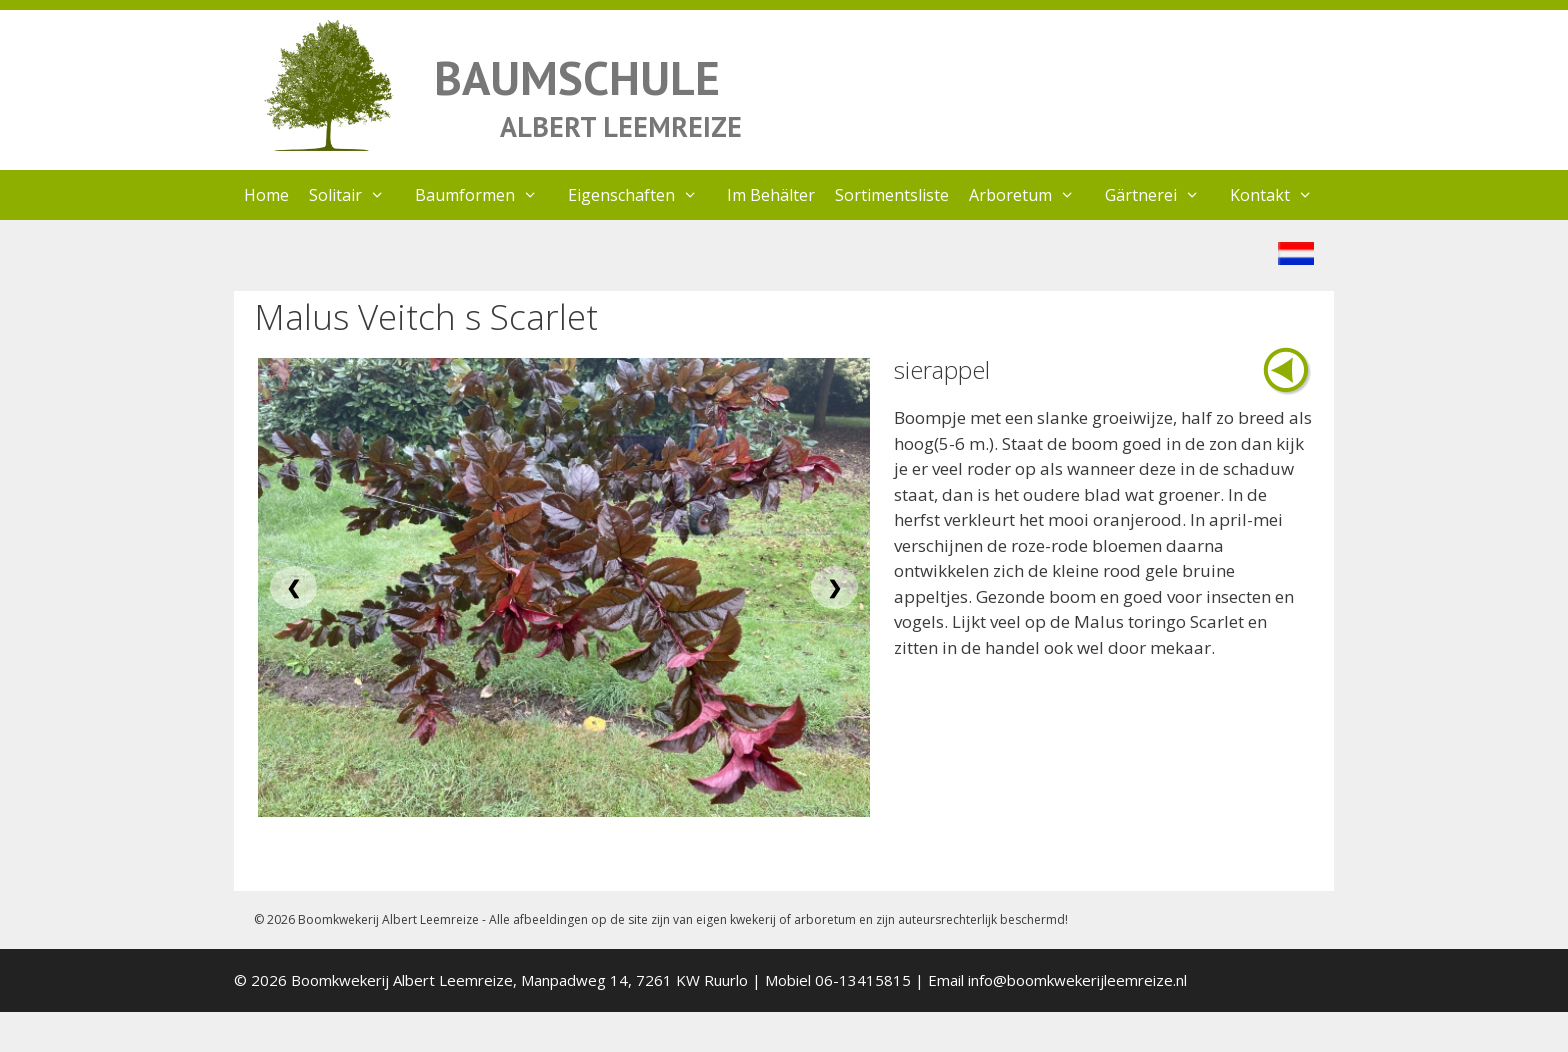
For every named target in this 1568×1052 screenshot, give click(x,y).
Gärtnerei (1162, 195)
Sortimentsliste (892, 195)
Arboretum (1032, 195)
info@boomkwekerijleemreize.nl (1077, 980)
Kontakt (1281, 195)
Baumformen (486, 195)
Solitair (357, 195)
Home (266, 195)
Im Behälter (771, 195)
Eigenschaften (643, 195)
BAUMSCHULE (577, 77)
